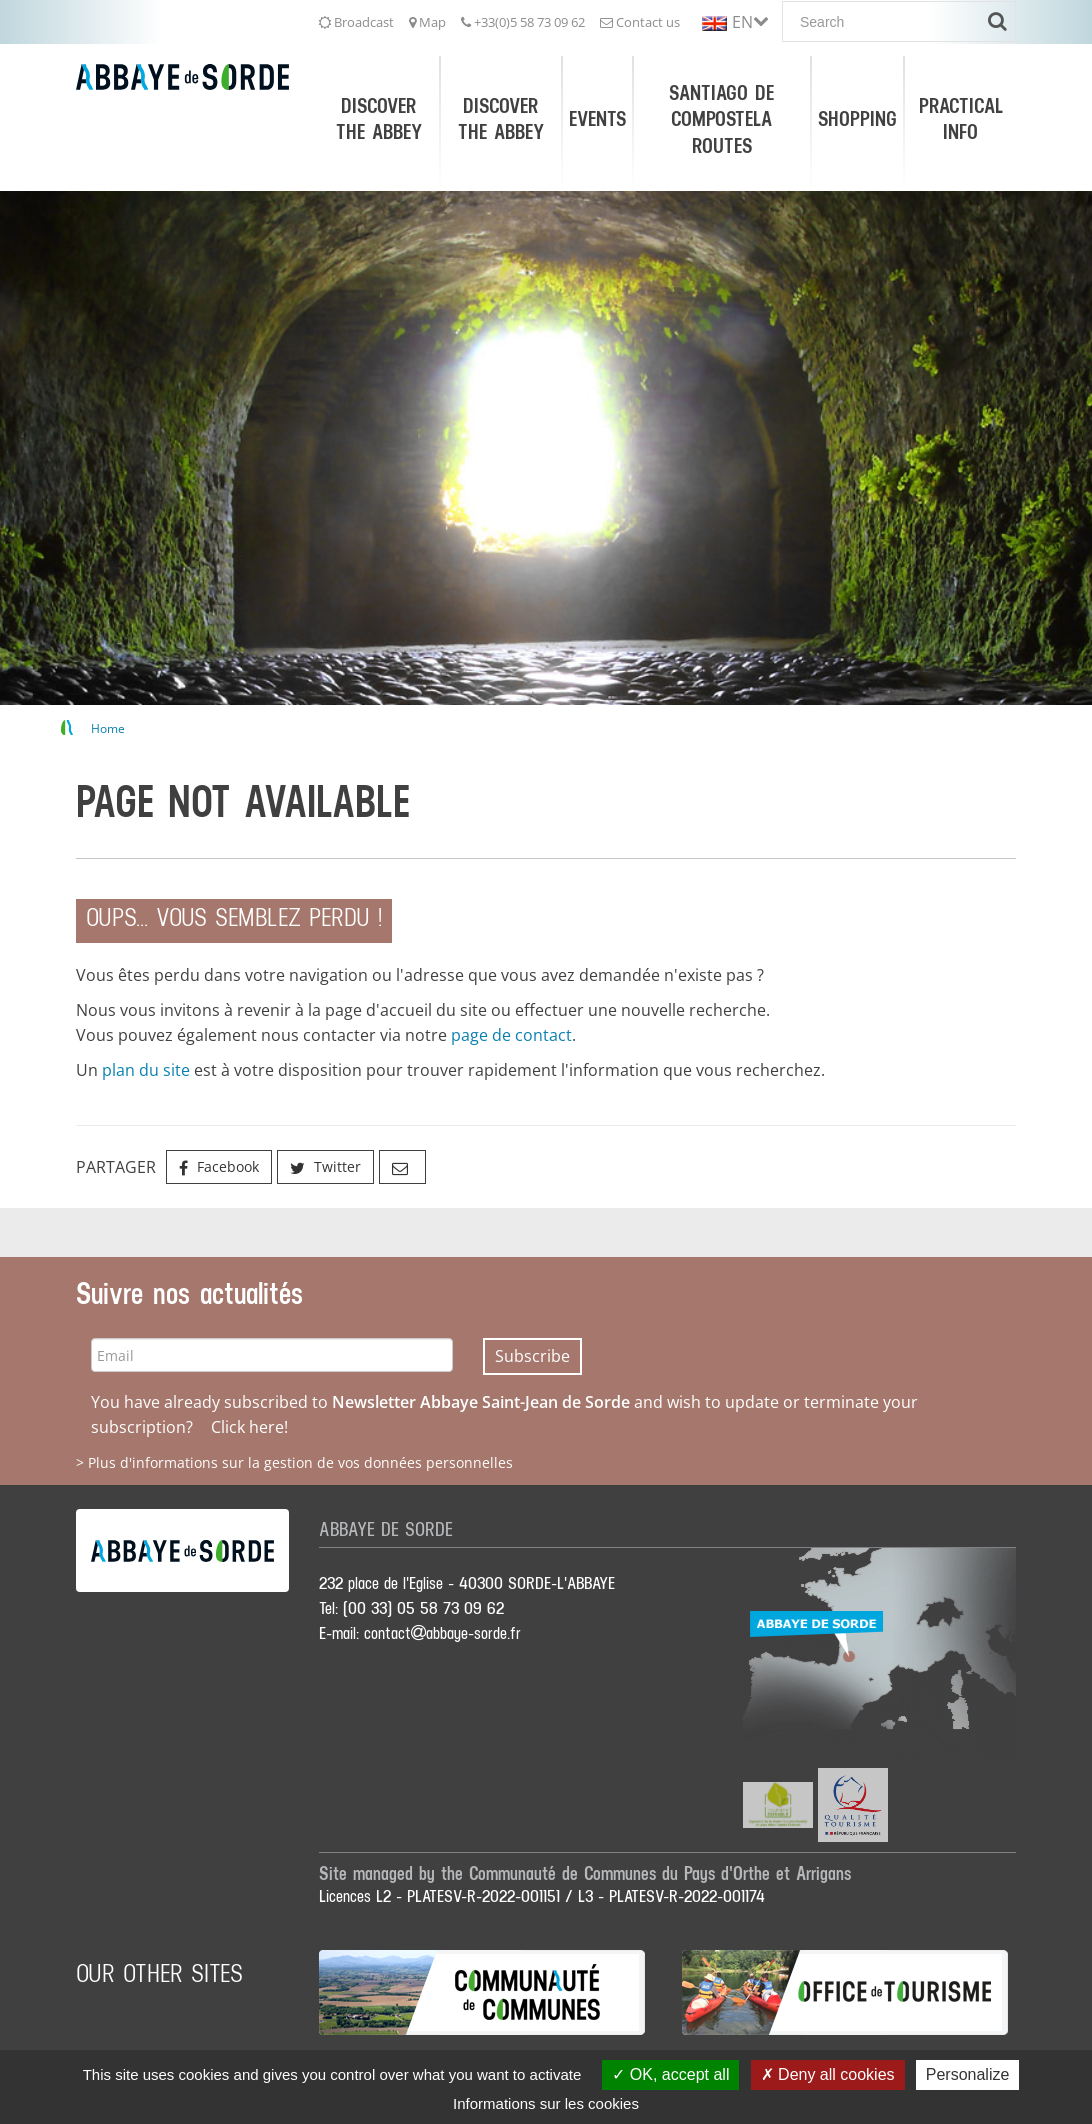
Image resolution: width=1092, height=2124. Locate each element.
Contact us (640, 22)
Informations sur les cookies (546, 2103)
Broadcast (356, 22)
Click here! (249, 1427)
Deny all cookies (828, 2074)
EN (742, 22)
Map (427, 22)
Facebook (219, 1166)
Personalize (968, 2074)
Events (597, 119)
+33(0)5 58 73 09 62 (523, 22)
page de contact (511, 1035)
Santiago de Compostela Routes (721, 119)
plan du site (146, 1070)
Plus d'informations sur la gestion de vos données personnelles (300, 1462)
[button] (734, 20)
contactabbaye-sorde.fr (442, 1634)
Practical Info (961, 119)
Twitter (325, 1166)
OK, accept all (670, 2074)
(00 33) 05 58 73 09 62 (423, 1609)
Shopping (857, 119)
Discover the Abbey (379, 119)
